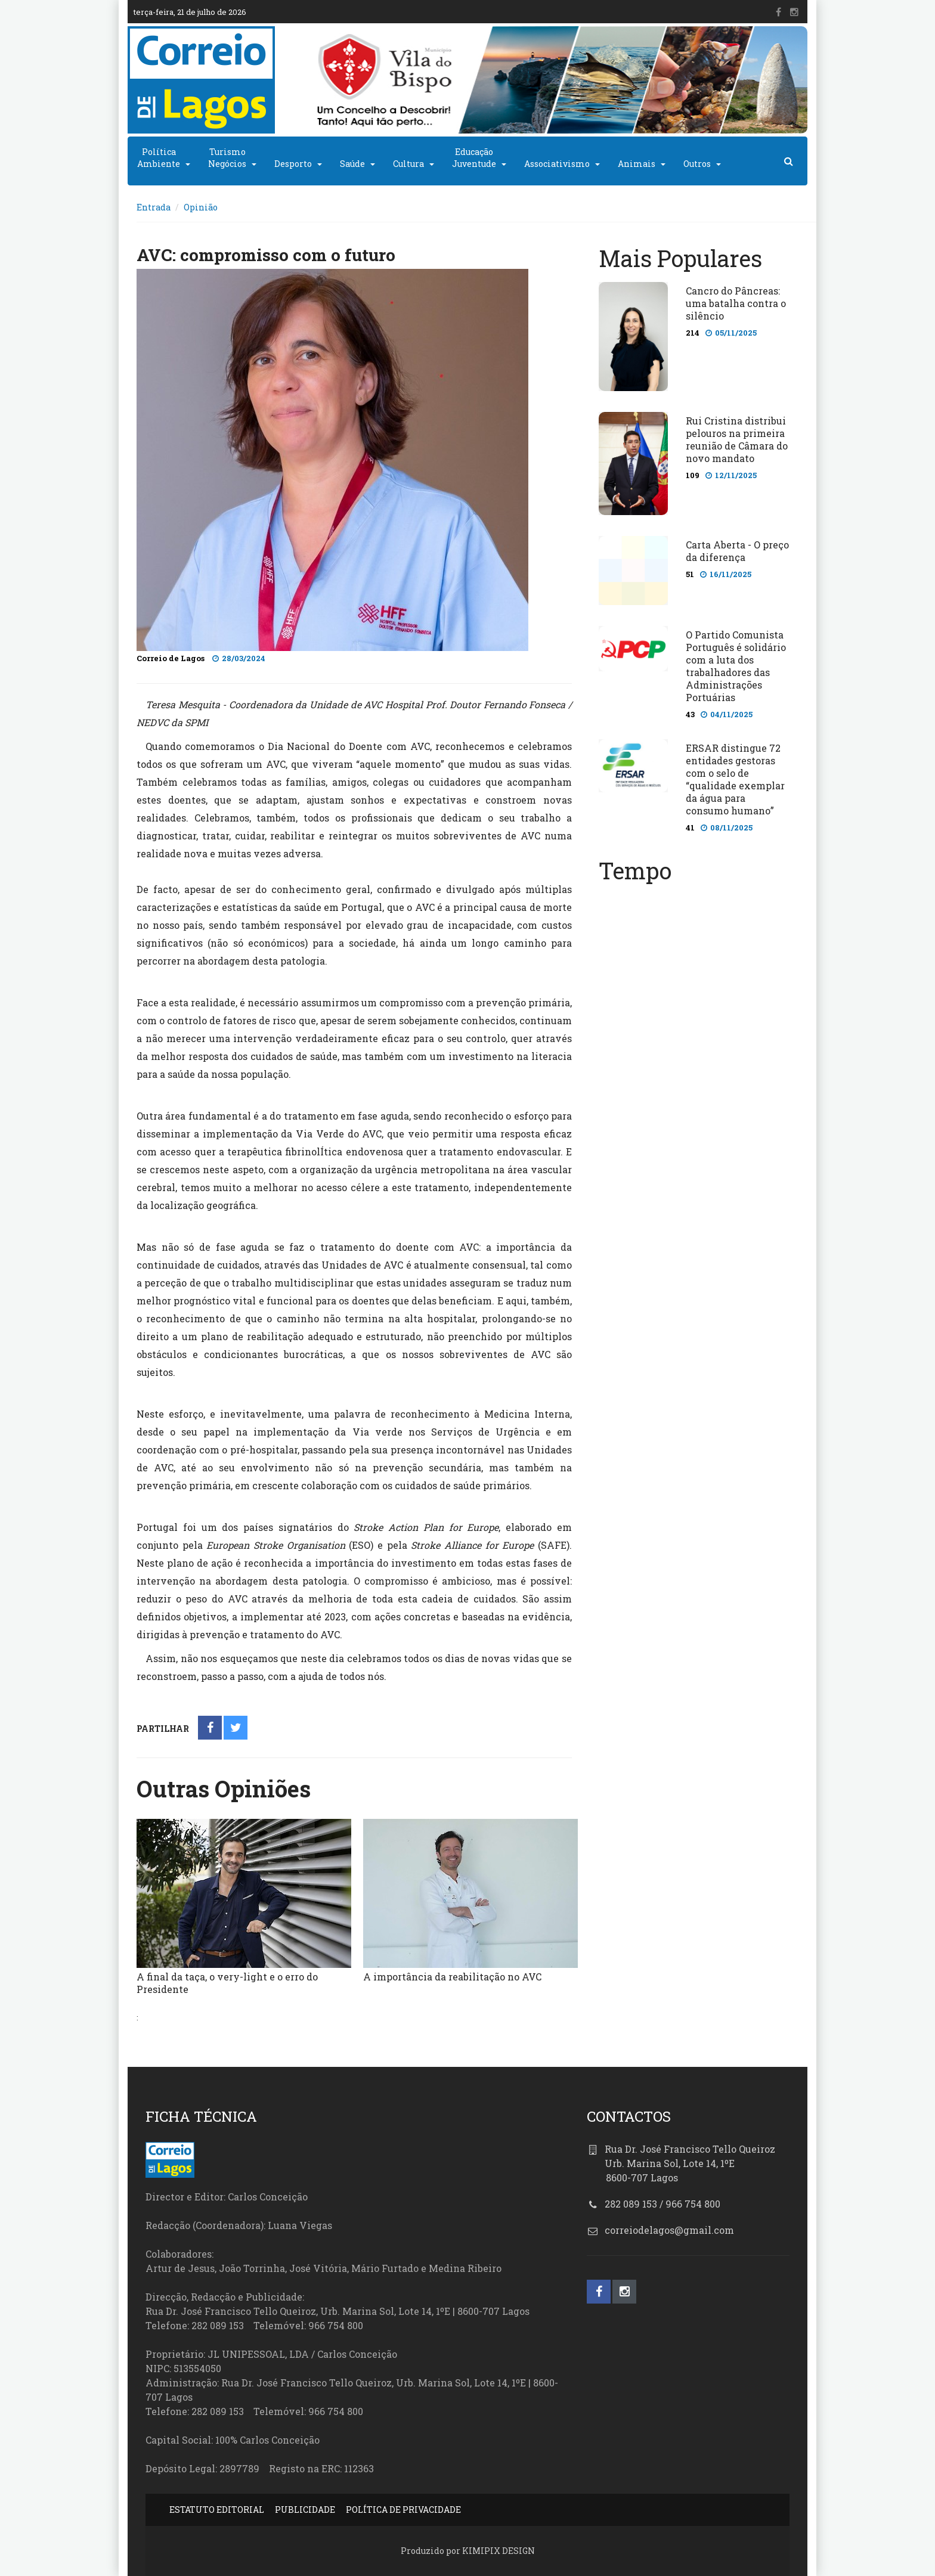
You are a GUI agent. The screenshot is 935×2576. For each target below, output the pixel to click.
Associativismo (557, 163)
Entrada (154, 207)
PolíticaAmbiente (158, 157)
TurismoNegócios (227, 157)
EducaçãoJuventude (474, 157)
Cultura (408, 163)
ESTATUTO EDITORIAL (216, 2509)
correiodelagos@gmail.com (669, 2230)
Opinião (201, 207)
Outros (697, 163)
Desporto (293, 163)
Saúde (352, 163)
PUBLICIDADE (305, 2509)
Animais (636, 163)
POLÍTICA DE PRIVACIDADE (403, 2509)
